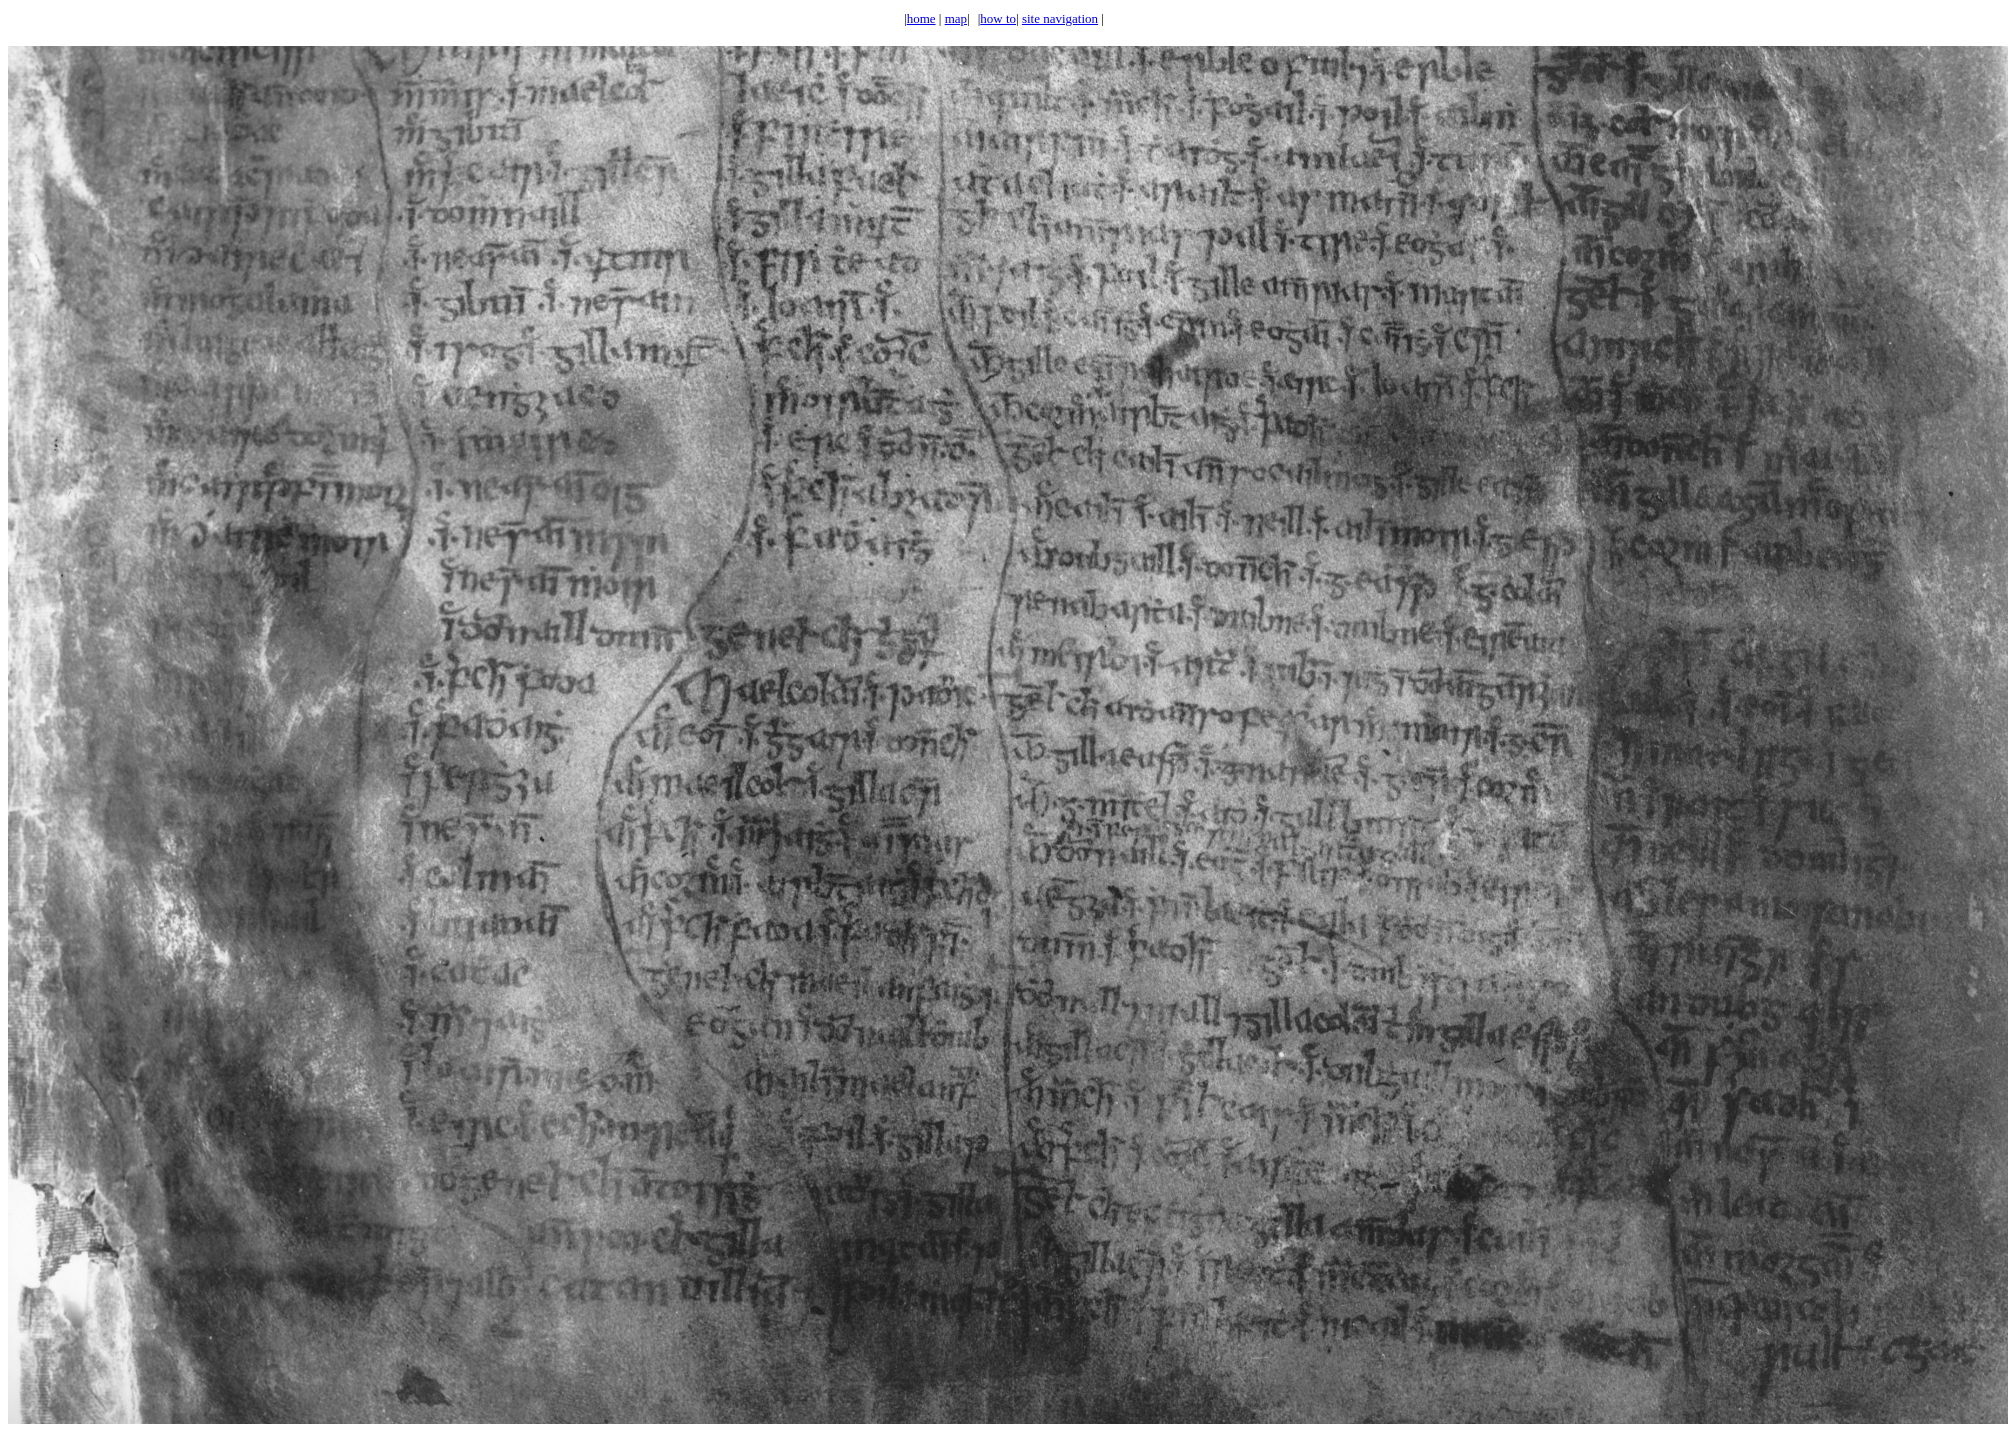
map (956, 18)
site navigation (1060, 18)
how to (998, 18)
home (921, 18)
